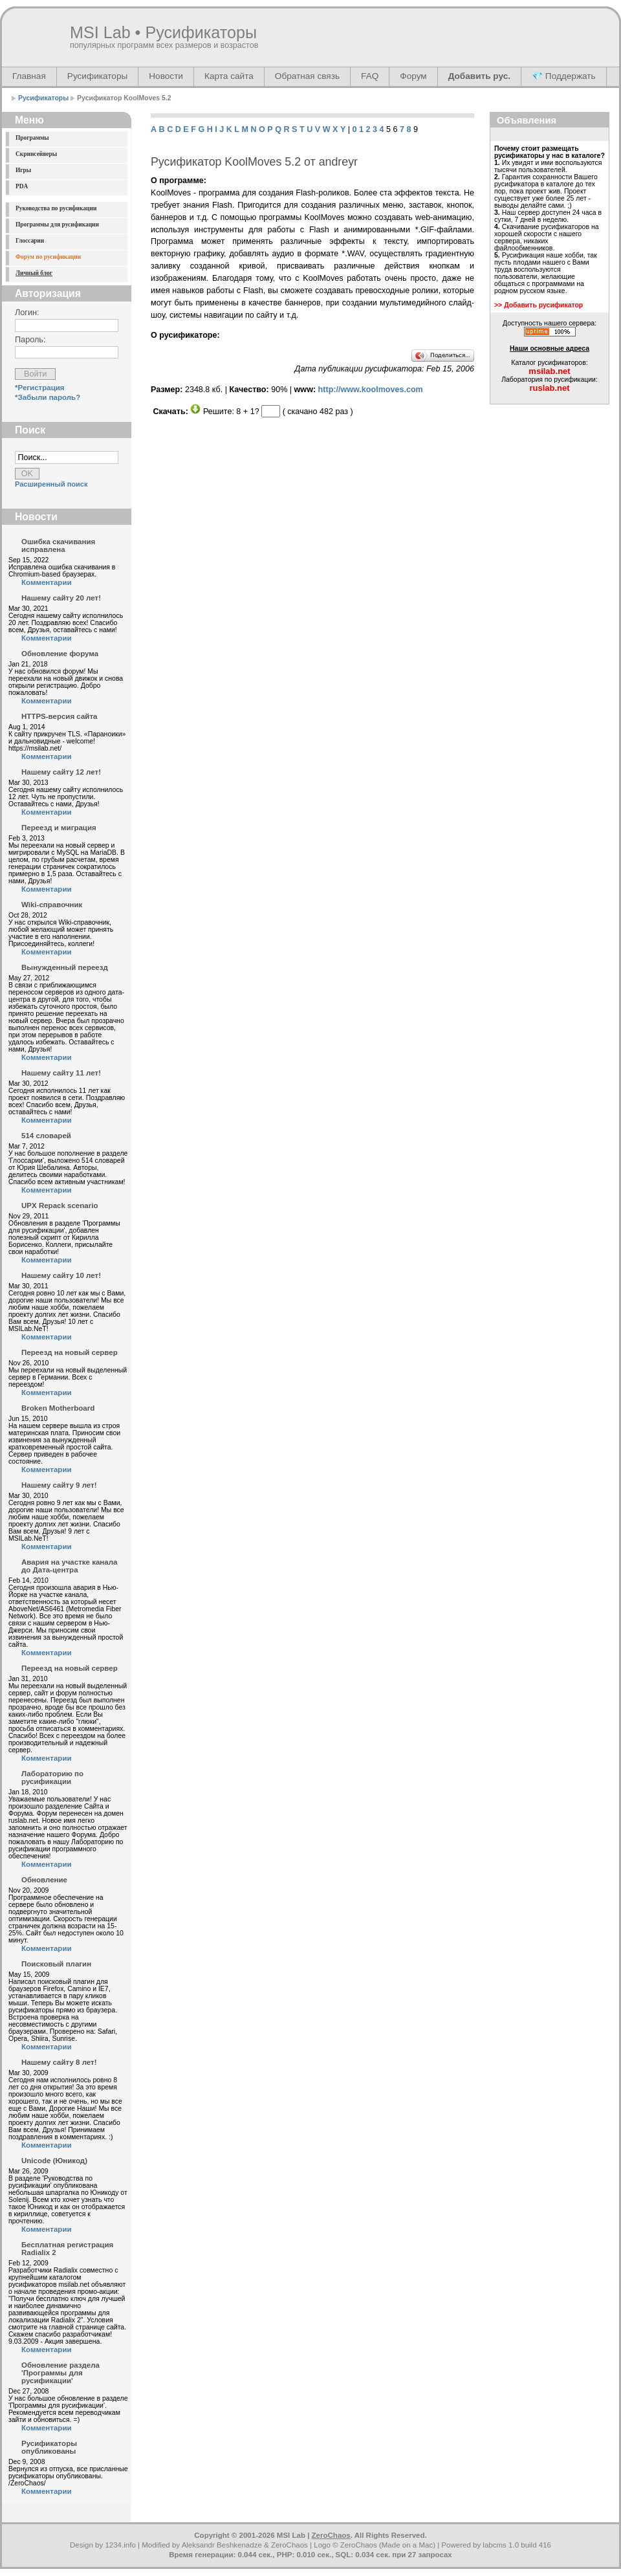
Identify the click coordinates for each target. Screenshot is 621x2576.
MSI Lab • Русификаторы (163, 32)
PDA (22, 186)
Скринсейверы (36, 154)
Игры (23, 170)
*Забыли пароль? (47, 397)
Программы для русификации (57, 224)
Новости (166, 76)
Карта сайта (229, 76)
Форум (413, 76)
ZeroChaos (331, 2535)
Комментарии (46, 582)
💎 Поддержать (564, 76)
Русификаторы (97, 76)
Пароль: (30, 339)
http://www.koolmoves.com (370, 389)
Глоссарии (30, 240)
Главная (29, 76)
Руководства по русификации (56, 208)
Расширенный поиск (51, 484)
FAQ (369, 76)
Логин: (27, 312)
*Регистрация (40, 387)
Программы (32, 138)
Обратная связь (307, 76)
